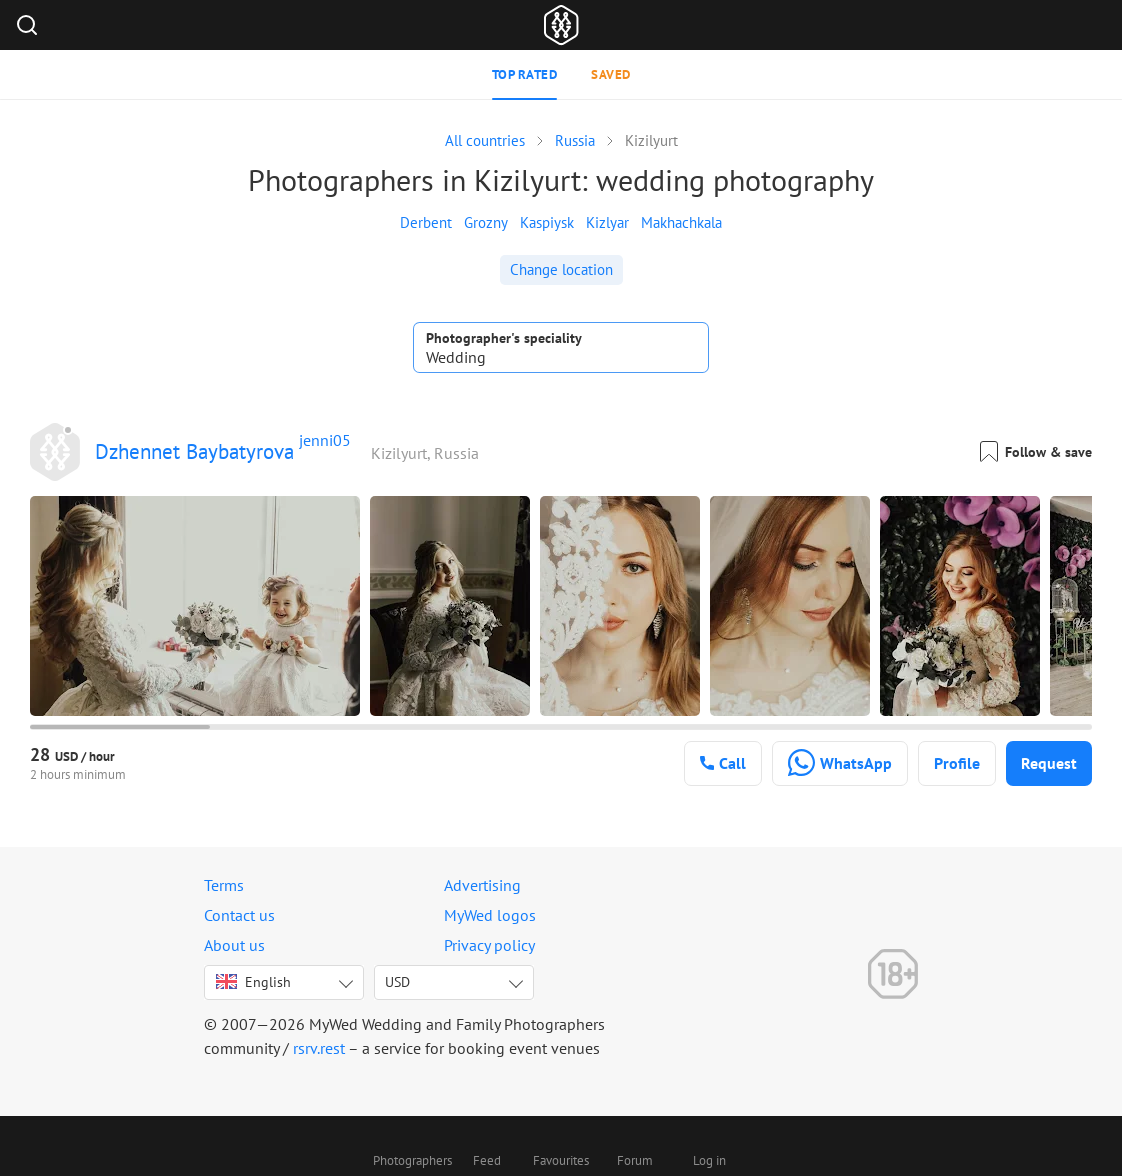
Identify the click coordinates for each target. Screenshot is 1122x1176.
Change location (561, 269)
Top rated (525, 74)
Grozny (486, 222)
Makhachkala (681, 222)
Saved (611, 74)
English (253, 982)
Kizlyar (607, 222)
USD (397, 982)
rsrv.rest (319, 1048)
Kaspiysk (547, 222)
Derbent (426, 222)
